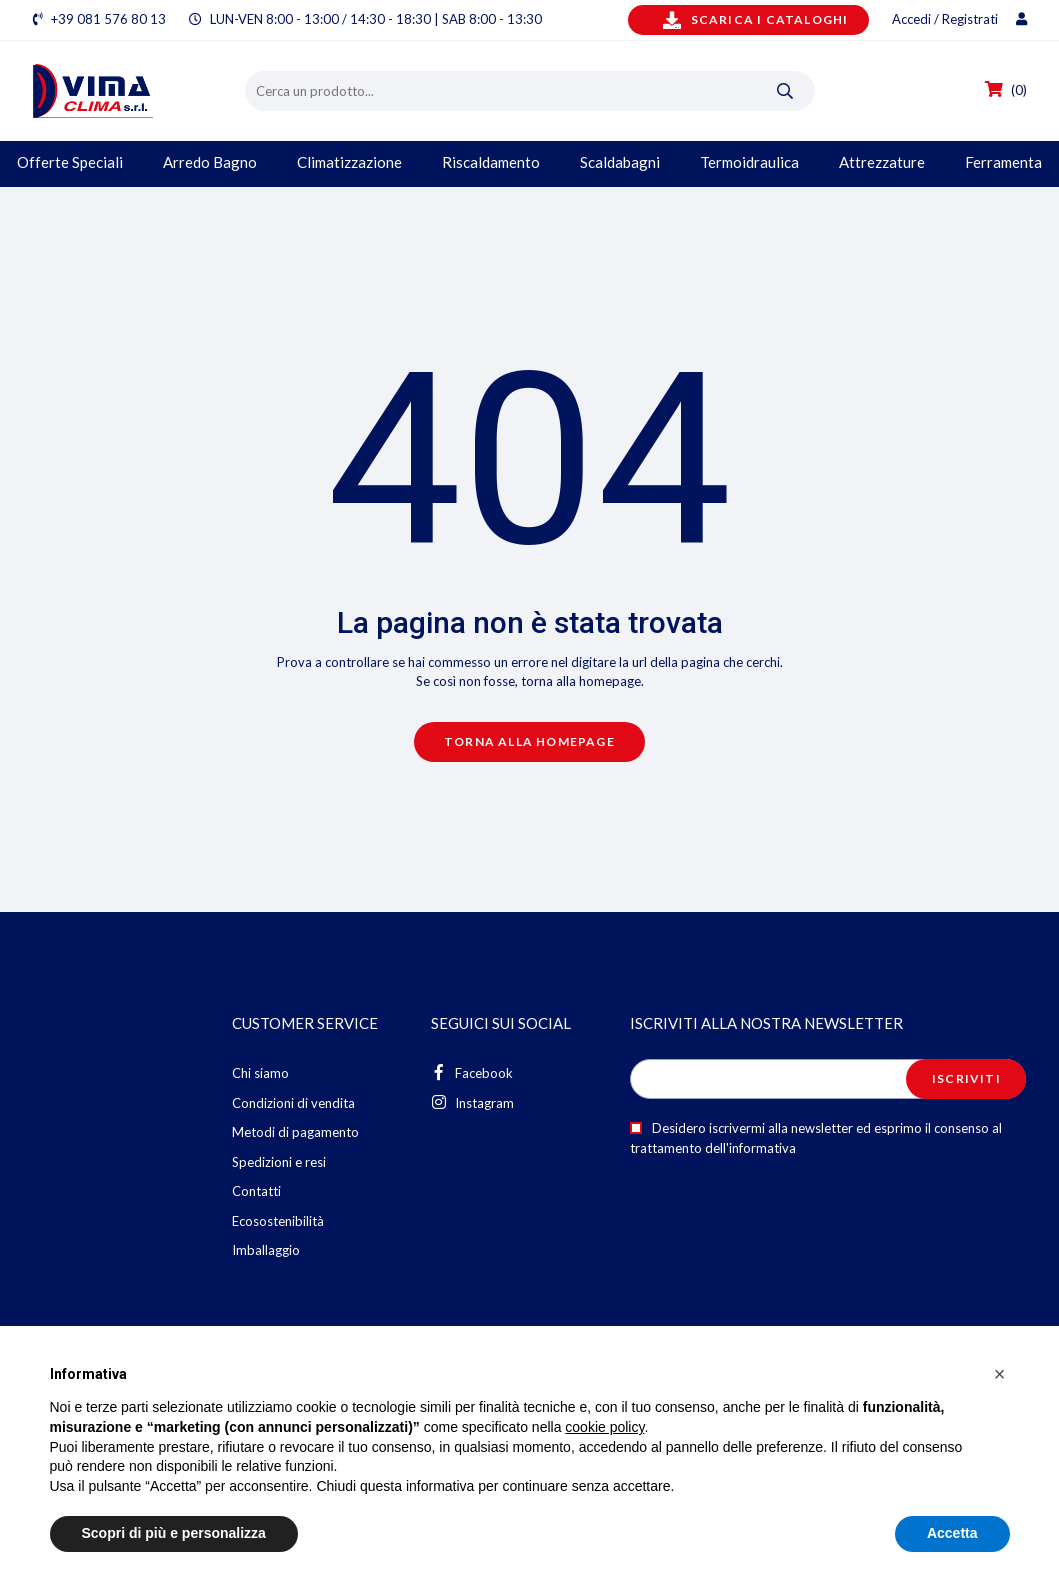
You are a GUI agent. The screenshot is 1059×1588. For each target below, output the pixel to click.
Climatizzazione (349, 162)
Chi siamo (260, 1073)
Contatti (256, 1191)
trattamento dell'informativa (713, 1148)
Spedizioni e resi (279, 1162)
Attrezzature (882, 162)
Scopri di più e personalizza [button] (174, 1533)
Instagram (472, 1102)
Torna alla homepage (529, 741)
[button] (1000, 1374)
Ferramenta (1003, 162)
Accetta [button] (952, 1533)
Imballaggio (266, 1250)
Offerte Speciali (70, 162)
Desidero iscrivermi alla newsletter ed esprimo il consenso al (816, 1138)
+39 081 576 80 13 (108, 19)
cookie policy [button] (604, 1427)
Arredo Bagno (210, 162)
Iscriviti (966, 1078)
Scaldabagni (620, 162)
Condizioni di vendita (293, 1103)
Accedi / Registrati (959, 19)
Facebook (472, 1072)
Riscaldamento (491, 162)
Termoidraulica (749, 162)
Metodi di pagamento (295, 1132)
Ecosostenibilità (278, 1221)
